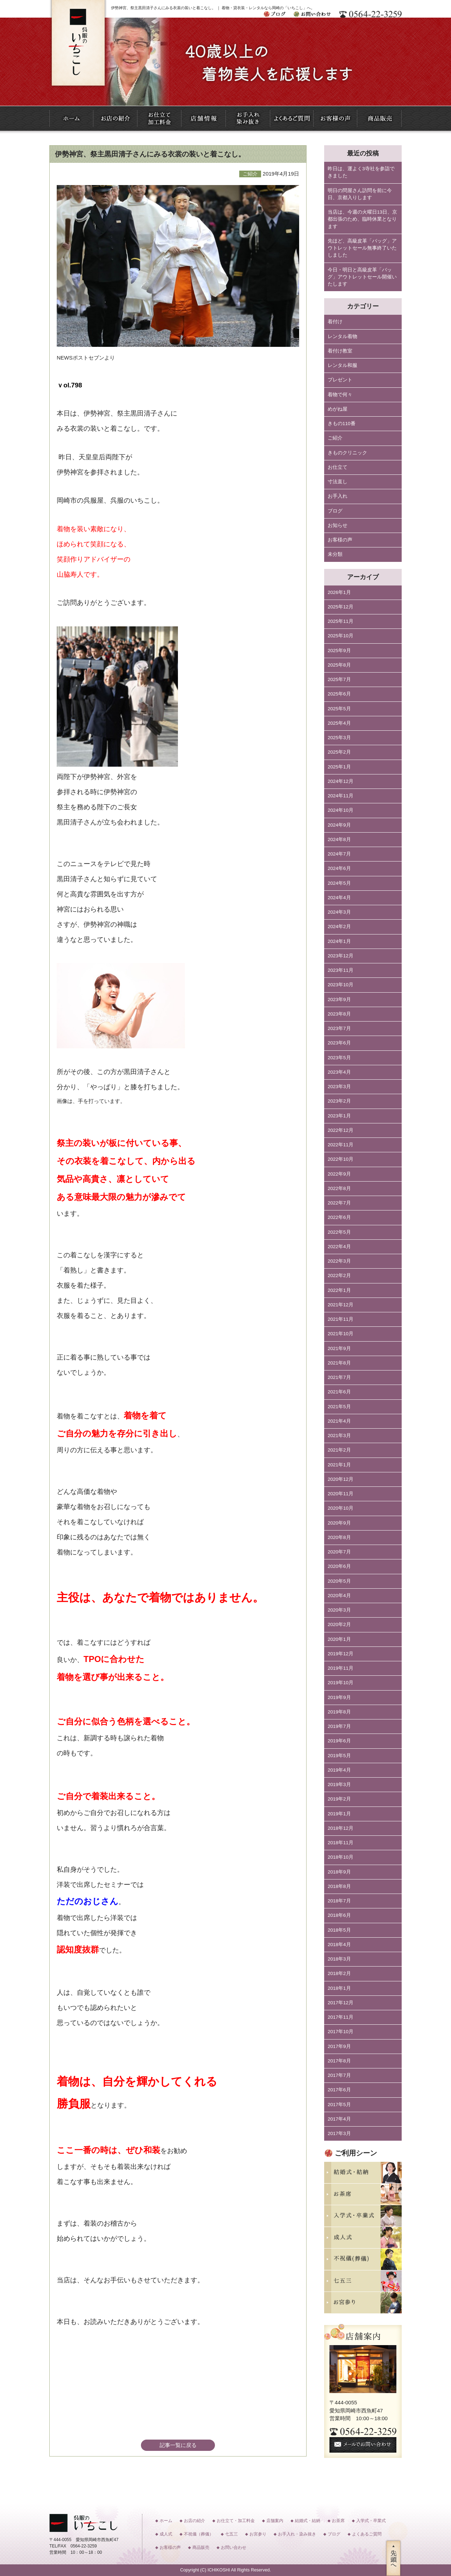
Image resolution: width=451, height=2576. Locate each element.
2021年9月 (339, 1348)
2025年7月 (339, 679)
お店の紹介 (194, 2520)
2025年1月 (339, 766)
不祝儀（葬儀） (199, 2534)
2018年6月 (339, 1915)
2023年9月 (339, 999)
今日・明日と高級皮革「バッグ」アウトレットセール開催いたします (362, 277)
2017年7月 (339, 2075)
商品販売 (200, 2547)
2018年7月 (339, 1900)
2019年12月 (340, 1653)
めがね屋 (337, 409)
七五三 (231, 2534)
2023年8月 (339, 1014)
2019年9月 (339, 1697)
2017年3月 (339, 2133)
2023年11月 (340, 970)
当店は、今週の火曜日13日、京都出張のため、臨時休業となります (362, 219)
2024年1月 (339, 941)
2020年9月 (339, 1523)
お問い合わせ (233, 2547)
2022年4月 (339, 1246)
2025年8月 (339, 665)
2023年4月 (339, 1072)
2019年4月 (339, 1770)
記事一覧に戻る (178, 2445)
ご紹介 (335, 438)
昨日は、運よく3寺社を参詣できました (361, 172)
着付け (335, 321)
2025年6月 (339, 694)
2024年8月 (339, 839)
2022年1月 (339, 1290)
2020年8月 (339, 1537)
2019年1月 (339, 1813)
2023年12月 (340, 955)
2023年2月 (339, 1101)
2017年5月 (339, 2104)
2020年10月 (340, 1508)
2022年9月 (339, 1174)
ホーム (166, 2520)
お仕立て (337, 467)
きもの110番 (342, 423)
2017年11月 (340, 2017)
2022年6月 (339, 1217)
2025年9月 (339, 650)
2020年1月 (339, 1639)
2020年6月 (339, 1566)
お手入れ (337, 496)
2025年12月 (340, 606)
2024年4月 (339, 897)
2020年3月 (339, 1610)
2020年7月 (339, 1551)
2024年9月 (339, 825)
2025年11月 (340, 621)
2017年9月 (339, 2046)
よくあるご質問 (367, 2534)
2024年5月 (339, 883)
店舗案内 (274, 2520)
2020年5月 (339, 1581)
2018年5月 (339, 1930)
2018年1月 (339, 1988)
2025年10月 (340, 635)
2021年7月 (339, 1377)
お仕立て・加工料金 (236, 2520)
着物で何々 (340, 394)
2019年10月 (340, 1682)
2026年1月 (339, 592)
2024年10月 (340, 810)
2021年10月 (340, 1333)
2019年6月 (339, 1740)
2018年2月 (339, 1973)
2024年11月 (340, 795)
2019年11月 (340, 1668)
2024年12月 (340, 781)
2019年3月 (339, 1784)
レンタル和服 (342, 365)
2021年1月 (339, 1464)
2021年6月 (339, 1391)
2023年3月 (339, 1086)
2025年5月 (339, 708)
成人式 (166, 2534)
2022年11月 (340, 1144)
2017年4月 (339, 2119)
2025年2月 (339, 752)
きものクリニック (347, 452)
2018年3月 (339, 1959)
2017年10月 (340, 2031)
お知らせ (337, 525)
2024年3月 (339, 912)
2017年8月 (339, 2060)
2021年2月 (339, 1450)
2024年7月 (339, 854)
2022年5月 (339, 1232)
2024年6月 (339, 868)
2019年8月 (339, 1712)
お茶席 (338, 2520)
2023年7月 (339, 1028)
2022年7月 (339, 1203)
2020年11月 (340, 1493)
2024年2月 (339, 926)
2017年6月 (339, 2089)
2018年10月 (340, 1857)
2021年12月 (340, 1304)
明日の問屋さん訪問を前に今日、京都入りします (360, 194)
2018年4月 (339, 1944)
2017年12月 (340, 2002)
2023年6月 (339, 1042)
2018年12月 (340, 1828)
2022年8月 (339, 1188)
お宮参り (257, 2534)
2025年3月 (339, 737)
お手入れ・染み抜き (297, 2534)
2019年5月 (339, 1755)
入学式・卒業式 (371, 2520)
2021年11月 (340, 1319)
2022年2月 (339, 1275)
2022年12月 (340, 1130)
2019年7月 (339, 1726)
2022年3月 (339, 1261)
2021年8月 (339, 1363)
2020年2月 (339, 1624)
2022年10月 (340, 1159)
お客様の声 (340, 539)
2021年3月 (339, 1435)
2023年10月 (340, 984)
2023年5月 (339, 1057)
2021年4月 (339, 1421)
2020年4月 (339, 1595)
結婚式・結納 (307, 2520)
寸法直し (337, 481)
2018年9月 (339, 1872)
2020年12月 (340, 1479)
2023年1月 (339, 1115)
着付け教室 (340, 351)
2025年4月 (339, 723)
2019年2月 (339, 1799)
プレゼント (340, 379)
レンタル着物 (342, 336)
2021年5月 (339, 1406)
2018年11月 (340, 1842)
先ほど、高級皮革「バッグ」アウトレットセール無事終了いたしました (362, 248)
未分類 (335, 554)
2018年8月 (339, 1886)
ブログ (335, 511)
